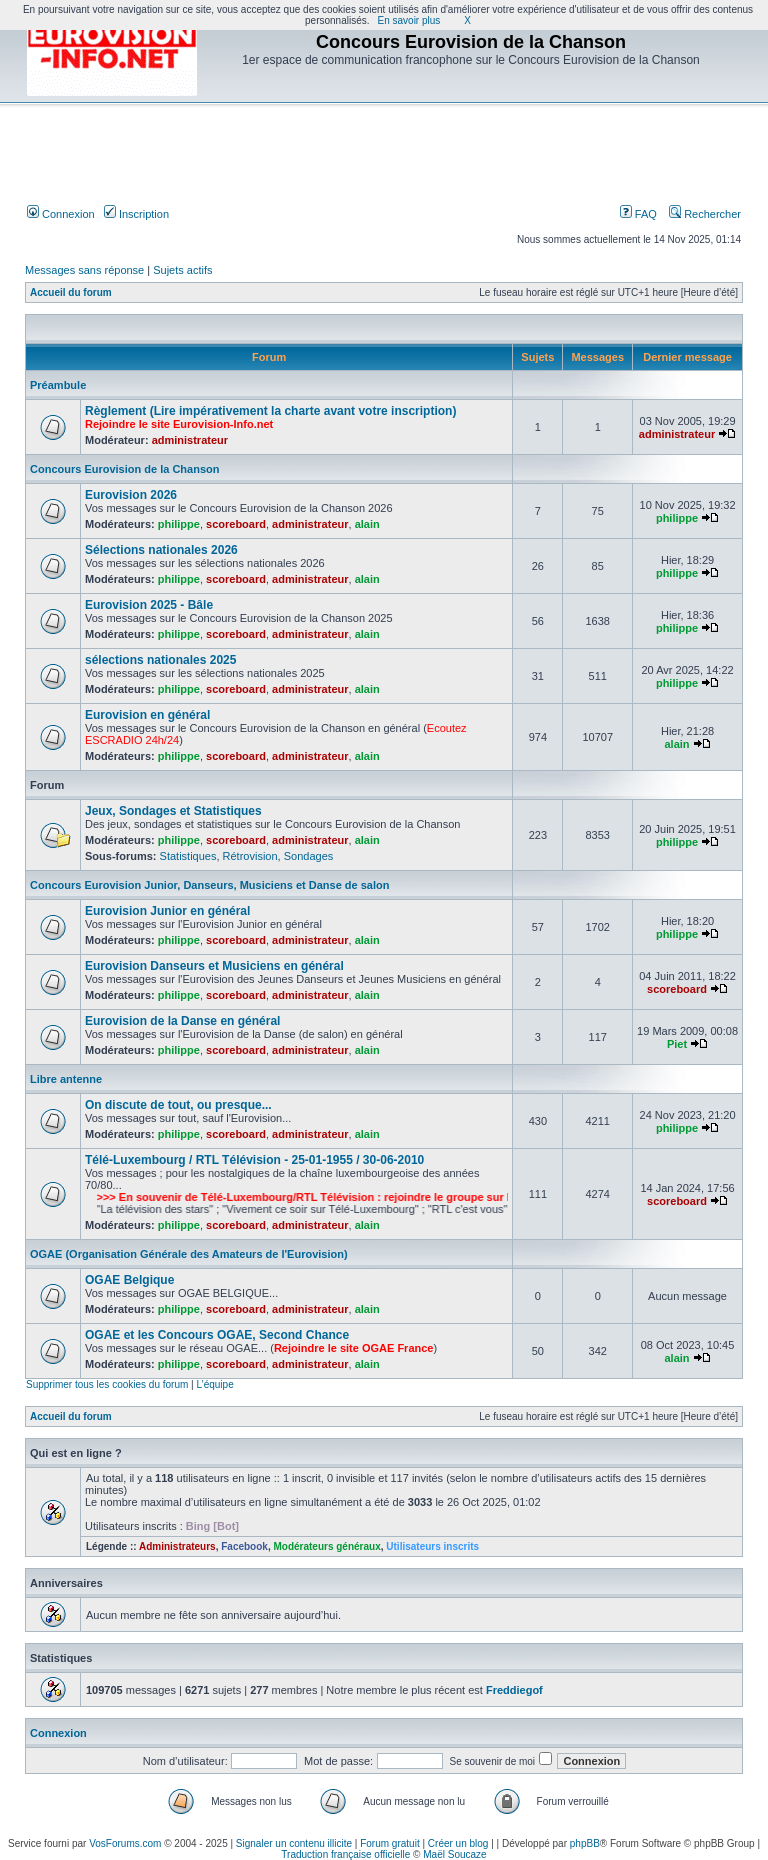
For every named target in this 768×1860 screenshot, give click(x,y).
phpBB (585, 1843)
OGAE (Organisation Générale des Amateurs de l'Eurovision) (189, 1254)
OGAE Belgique (129, 1280)
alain (367, 524)
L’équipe (214, 1384)
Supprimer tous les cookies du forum (107, 1384)
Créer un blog (458, 1843)
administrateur (190, 440)
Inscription (136, 214)
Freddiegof (514, 1690)
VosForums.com (125, 1843)
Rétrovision (250, 856)
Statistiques (188, 856)
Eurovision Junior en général (167, 911)
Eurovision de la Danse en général (182, 1021)
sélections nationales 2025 (160, 660)
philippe (179, 524)
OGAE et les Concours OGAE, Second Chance (217, 1335)
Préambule (58, 385)
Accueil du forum (71, 292)
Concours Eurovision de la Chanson (124, 469)
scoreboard (236, 524)
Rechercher (705, 214)
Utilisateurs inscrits (432, 1546)
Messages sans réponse (84, 270)
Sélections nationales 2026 (161, 550)
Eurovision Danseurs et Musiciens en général (214, 966)
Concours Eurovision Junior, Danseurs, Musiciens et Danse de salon (209, 885)
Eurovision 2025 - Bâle (149, 605)
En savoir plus (409, 20)
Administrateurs (177, 1546)
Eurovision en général (147, 715)
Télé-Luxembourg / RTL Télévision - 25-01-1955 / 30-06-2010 (254, 1160)
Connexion (61, 214)
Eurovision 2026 (131, 495)
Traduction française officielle (345, 1854)
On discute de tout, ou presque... (178, 1105)
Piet (677, 1044)
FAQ (638, 214)
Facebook (244, 1546)
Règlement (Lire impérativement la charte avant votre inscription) (270, 411)
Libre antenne (66, 1079)
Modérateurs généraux (326, 1546)
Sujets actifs (182, 270)
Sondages (309, 856)
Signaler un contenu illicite (294, 1843)
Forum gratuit (389, 1843)
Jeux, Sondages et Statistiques (173, 811)
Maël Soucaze (454, 1854)
